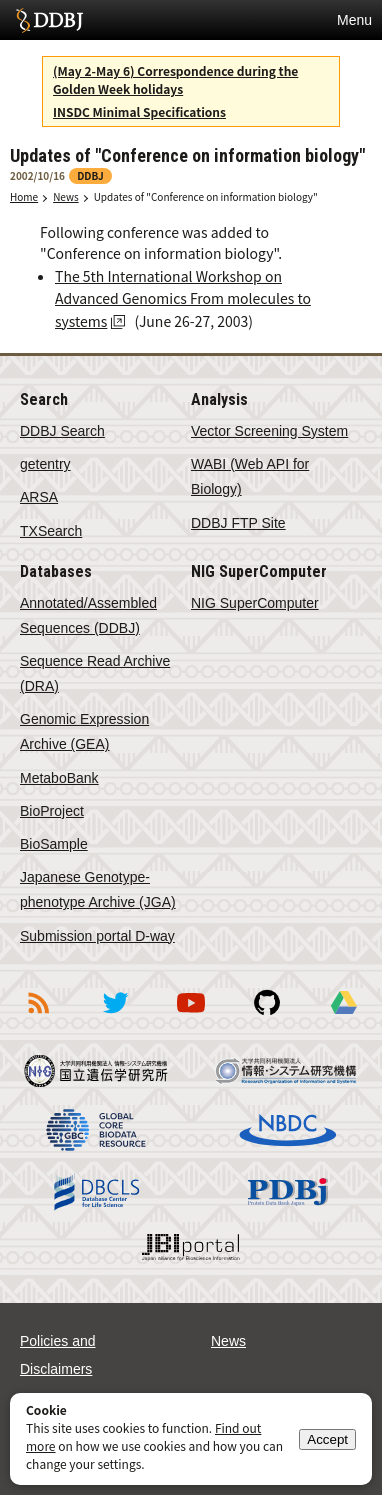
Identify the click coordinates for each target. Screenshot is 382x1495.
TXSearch (51, 531)
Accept (327, 1439)
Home (24, 196)
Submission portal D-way (97, 936)
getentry (45, 464)
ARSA (39, 497)
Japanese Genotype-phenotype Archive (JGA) (98, 889)
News (66, 196)
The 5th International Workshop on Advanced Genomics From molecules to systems (183, 298)
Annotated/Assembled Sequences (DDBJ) (88, 615)
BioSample (54, 844)
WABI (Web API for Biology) (250, 476)
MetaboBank (59, 778)
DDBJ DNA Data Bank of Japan (49, 20)
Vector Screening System (269, 431)
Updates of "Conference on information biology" (206, 196)
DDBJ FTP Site (238, 523)
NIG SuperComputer (255, 603)
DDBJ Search (62, 431)
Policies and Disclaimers (58, 1355)
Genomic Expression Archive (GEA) (84, 731)
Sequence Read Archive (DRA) (95, 673)
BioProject (52, 811)
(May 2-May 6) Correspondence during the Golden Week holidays (175, 79)
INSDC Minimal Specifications (139, 111)
